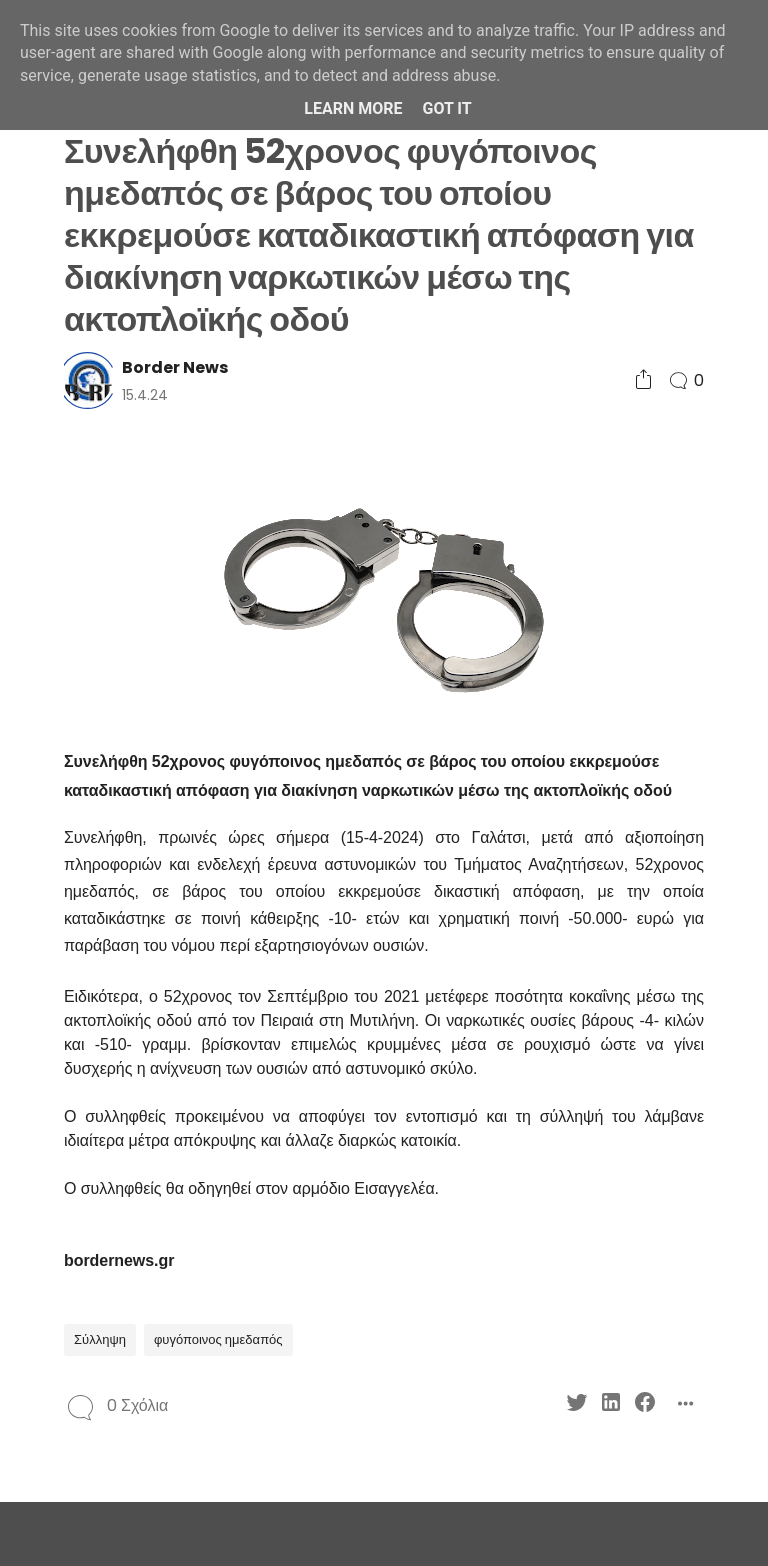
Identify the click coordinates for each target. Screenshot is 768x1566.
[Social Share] (643, 380)
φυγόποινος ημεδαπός (218, 1339)
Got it (446, 108)
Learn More (353, 108)
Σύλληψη (100, 1339)
